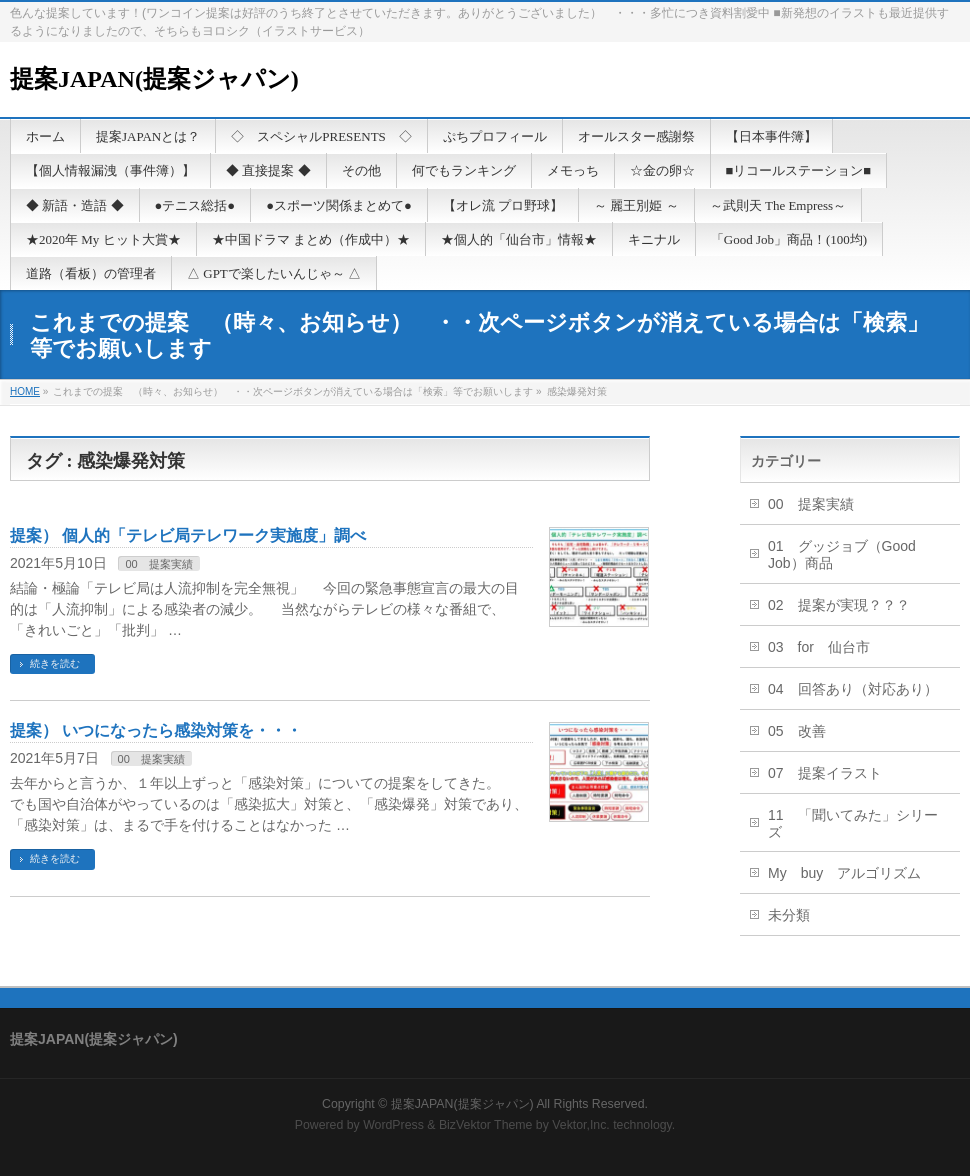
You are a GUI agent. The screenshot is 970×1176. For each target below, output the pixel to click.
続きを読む (55, 663)
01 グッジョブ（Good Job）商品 (842, 554)
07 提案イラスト (825, 773)
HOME (25, 391)
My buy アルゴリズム (844, 873)
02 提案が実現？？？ (839, 605)
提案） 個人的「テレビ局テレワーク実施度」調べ (188, 535)
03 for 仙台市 (819, 647)
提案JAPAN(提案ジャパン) (154, 79)
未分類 (789, 915)
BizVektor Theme (486, 1125)
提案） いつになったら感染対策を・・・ (156, 730)
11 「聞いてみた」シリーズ (853, 823)
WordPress (393, 1125)
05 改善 (797, 731)
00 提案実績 (158, 564)
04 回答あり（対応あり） (853, 689)
